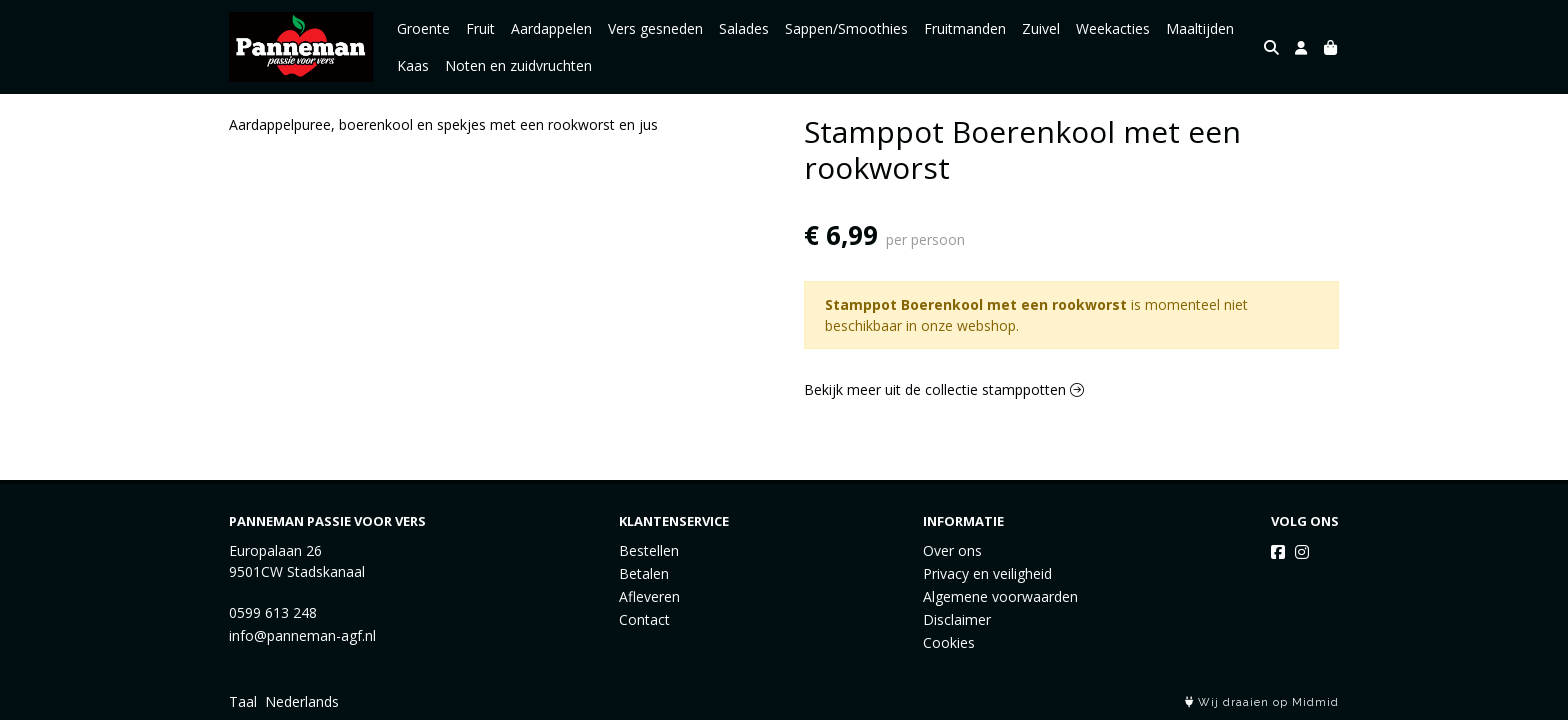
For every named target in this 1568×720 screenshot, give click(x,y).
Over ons (952, 550)
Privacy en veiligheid (987, 573)
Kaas (413, 65)
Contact (644, 619)
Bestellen (649, 550)
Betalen (644, 573)
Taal (243, 701)
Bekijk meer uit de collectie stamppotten (944, 389)
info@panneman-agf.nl (302, 635)
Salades (744, 28)
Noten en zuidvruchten (518, 65)
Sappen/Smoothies (846, 28)
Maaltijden (1200, 28)
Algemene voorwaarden (1000, 596)
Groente (423, 28)
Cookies (949, 642)
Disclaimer (957, 619)
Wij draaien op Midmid (1262, 702)
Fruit (480, 28)
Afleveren (649, 596)
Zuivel (1041, 28)
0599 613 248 (273, 612)
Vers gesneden (655, 28)
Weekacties (1113, 28)
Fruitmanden (965, 28)
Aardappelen (551, 28)
